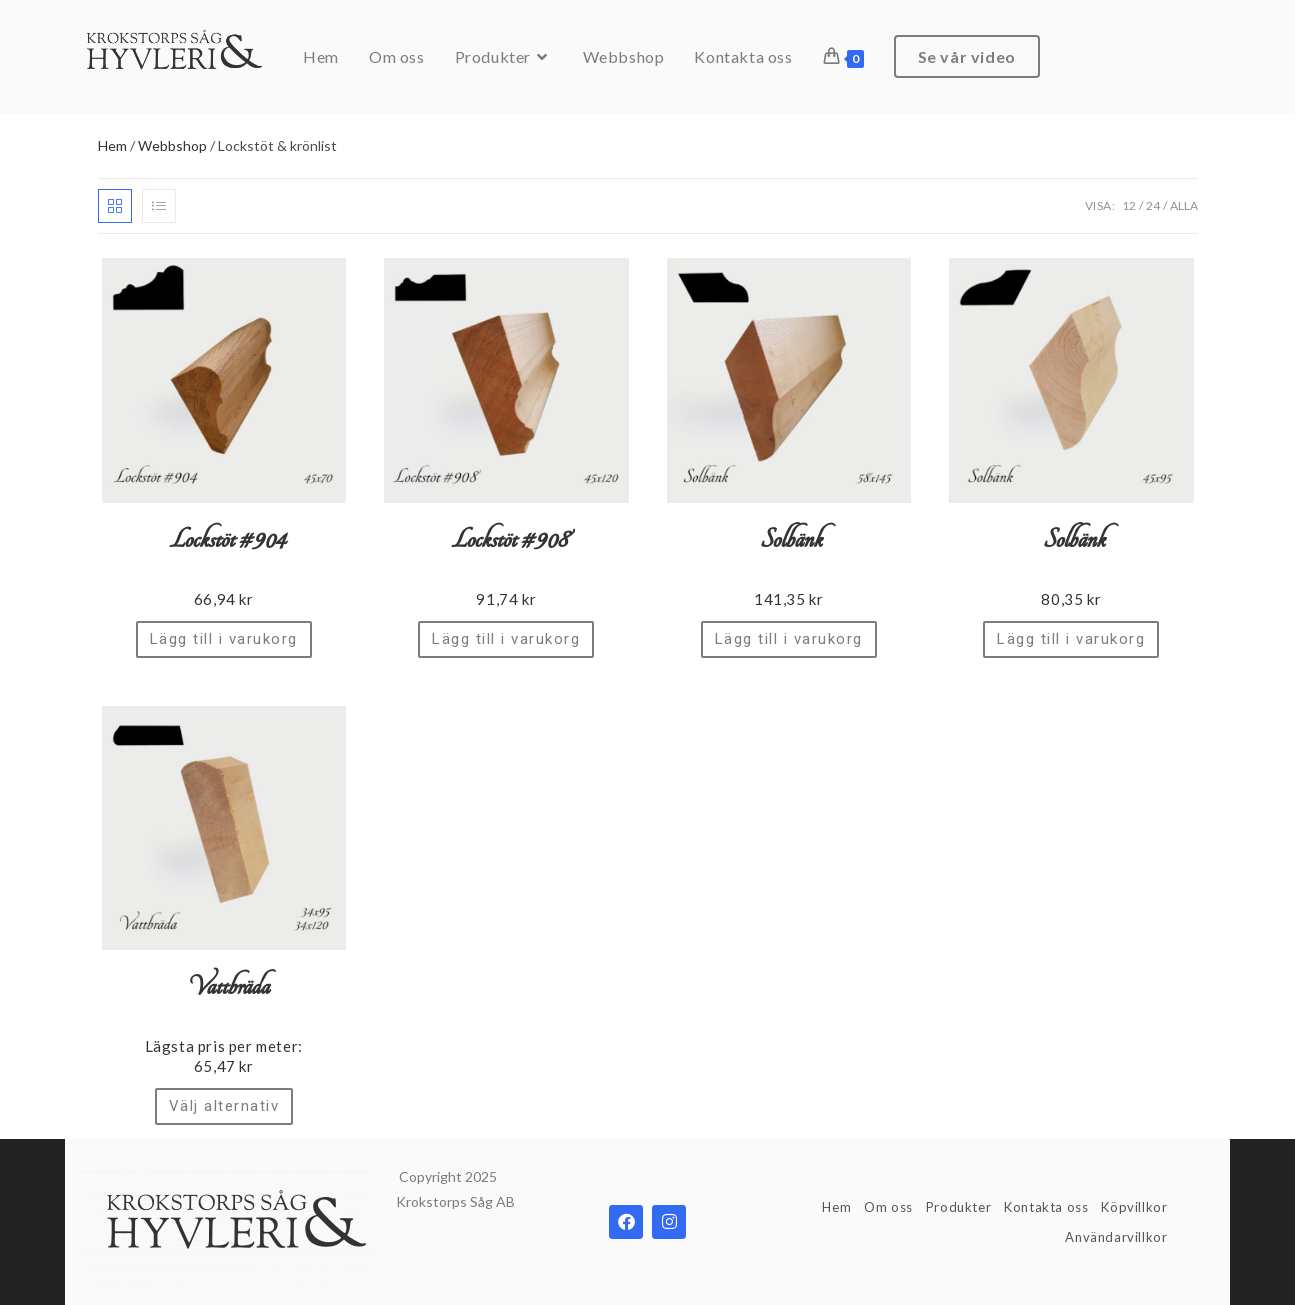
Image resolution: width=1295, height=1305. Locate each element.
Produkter (958, 1207)
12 (1129, 205)
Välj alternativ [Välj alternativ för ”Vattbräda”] (224, 1106)
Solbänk (788, 540)
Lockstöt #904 (223, 540)
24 (1153, 205)
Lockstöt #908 (506, 540)
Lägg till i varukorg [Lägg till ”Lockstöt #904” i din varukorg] (224, 639)
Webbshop (172, 145)
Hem (112, 145)
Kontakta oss (1046, 1207)
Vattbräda (224, 987)
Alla (1184, 205)
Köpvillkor (1134, 1207)
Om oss (888, 1207)
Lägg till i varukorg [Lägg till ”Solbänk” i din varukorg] (789, 639)
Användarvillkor (1116, 1237)
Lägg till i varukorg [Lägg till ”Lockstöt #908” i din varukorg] (506, 639)
